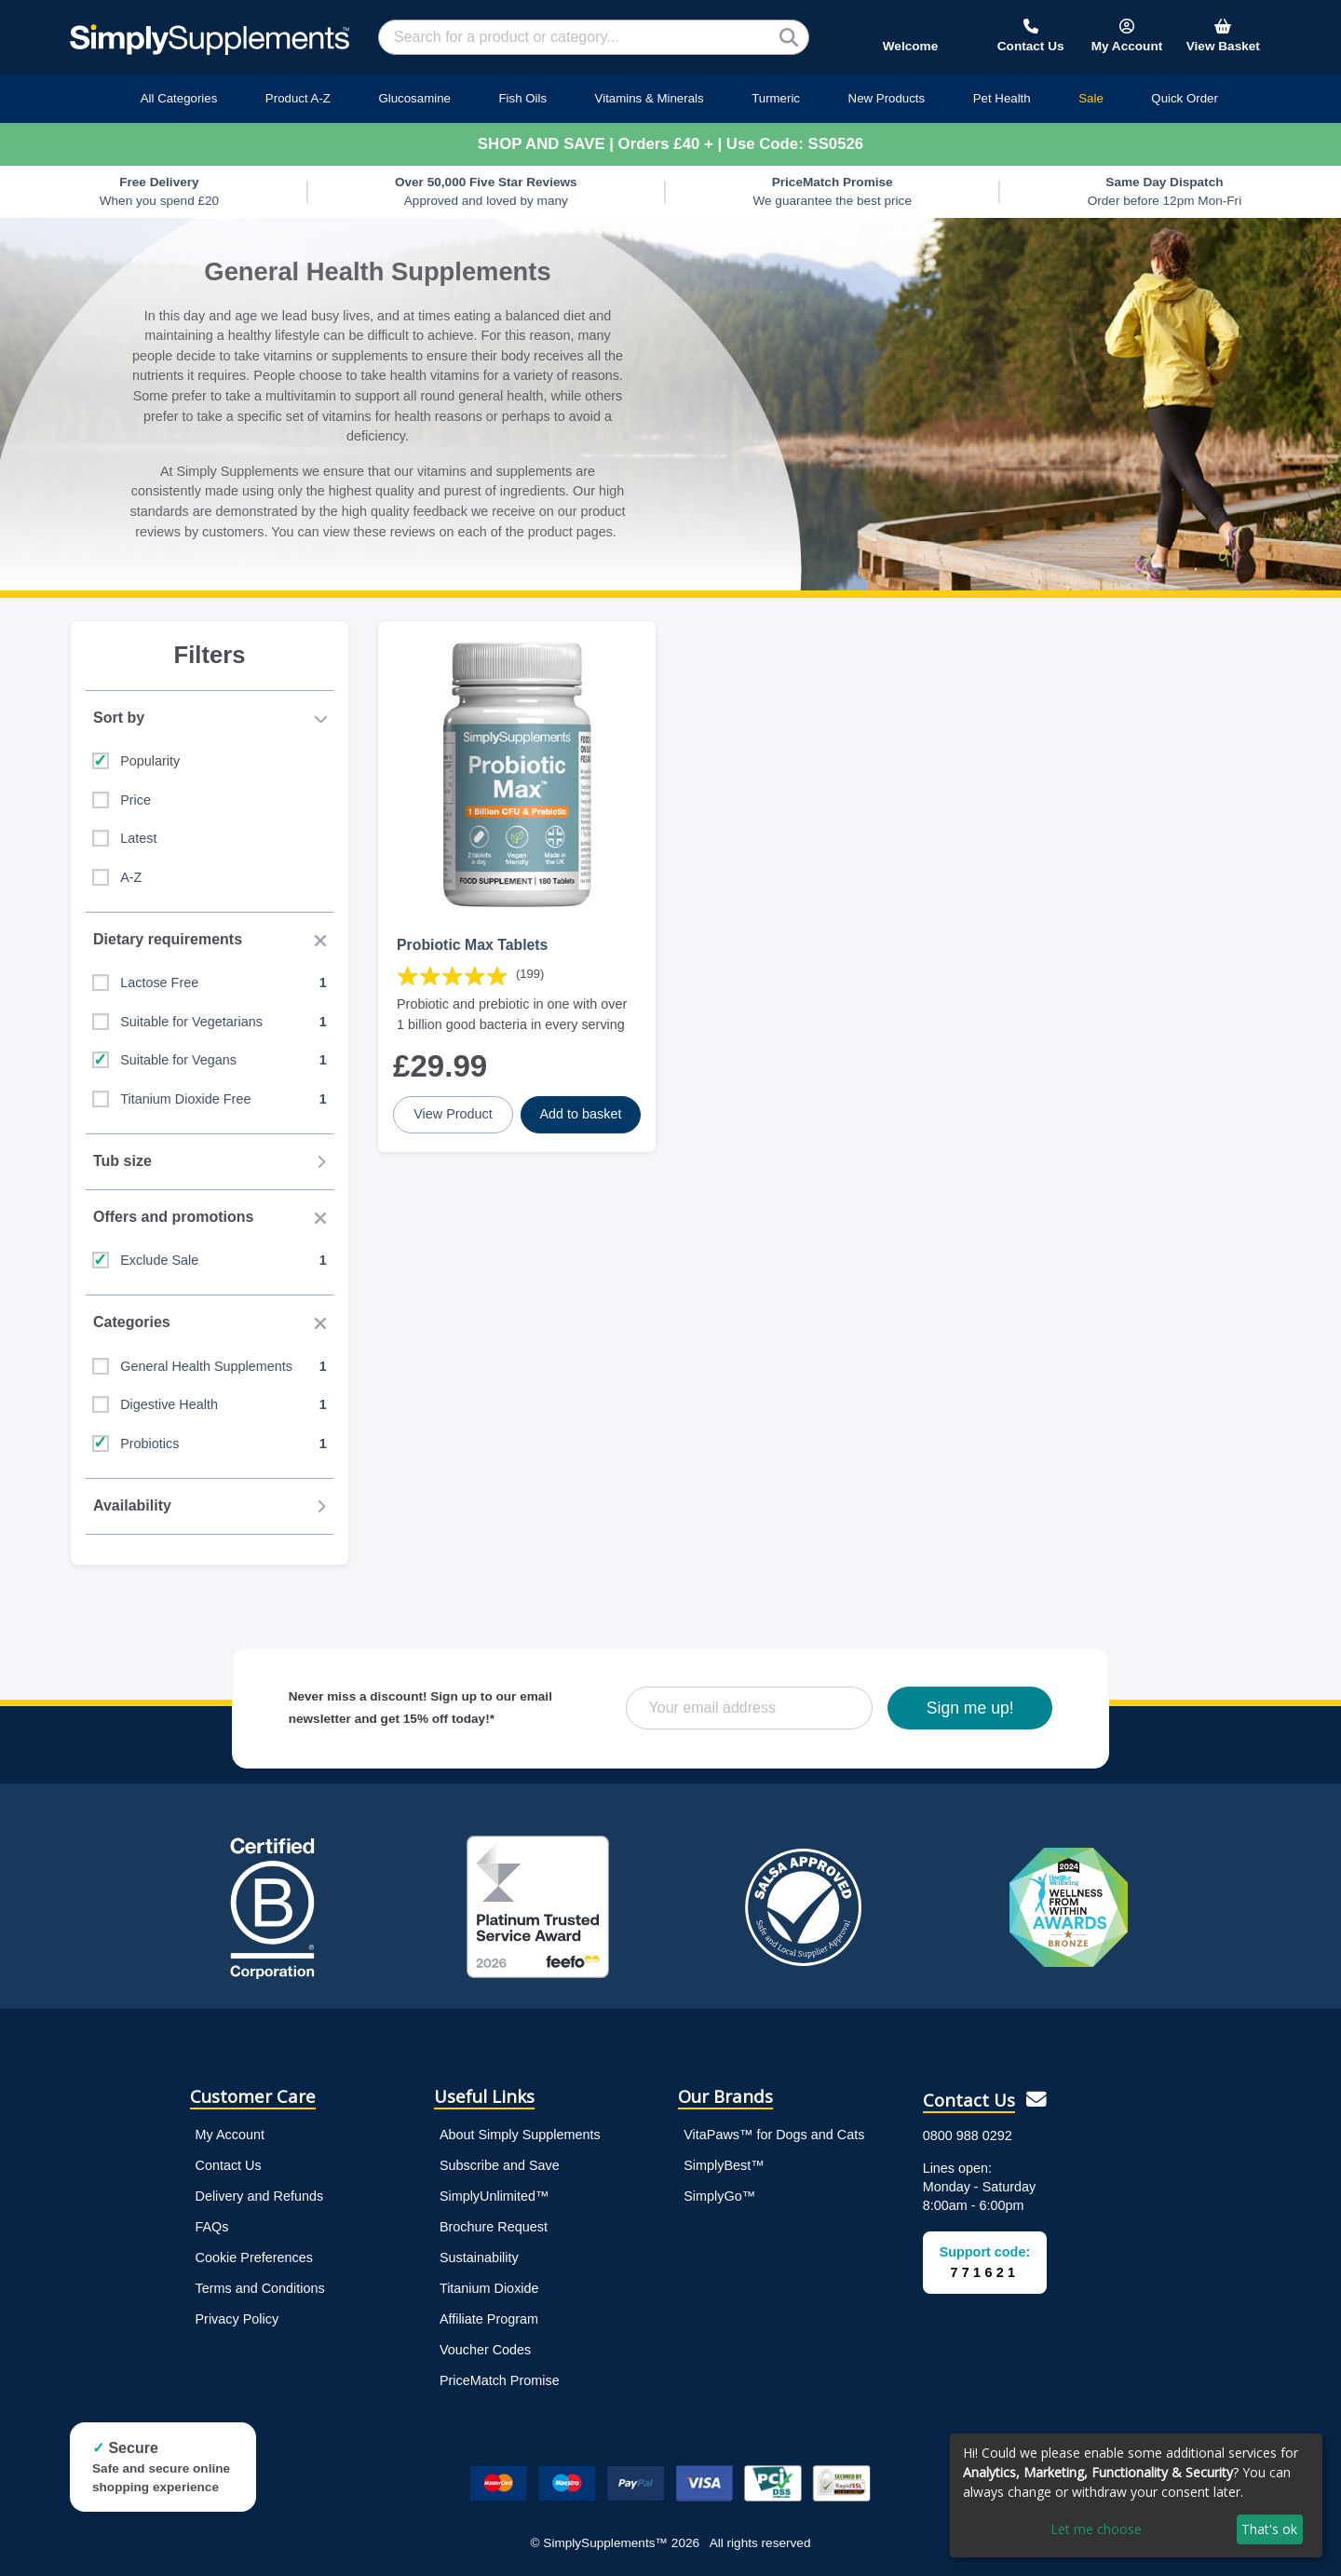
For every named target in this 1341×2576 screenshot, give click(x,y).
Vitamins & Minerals (649, 98)
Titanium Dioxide (489, 2288)
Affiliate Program (489, 2319)
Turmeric (776, 98)
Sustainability (479, 2257)
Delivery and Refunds (260, 2196)
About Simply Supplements (520, 2134)
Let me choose (1096, 2529)
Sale (1091, 98)
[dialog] (1136, 2495)
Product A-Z (298, 98)
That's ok (1269, 2529)
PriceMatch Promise (500, 2380)
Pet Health (1002, 98)
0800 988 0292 (967, 2135)
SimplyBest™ (724, 2165)
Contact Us (229, 2165)
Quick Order (1184, 98)
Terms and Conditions (260, 2288)
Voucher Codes (485, 2349)
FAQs (212, 2226)
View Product (453, 1113)
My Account (230, 2134)
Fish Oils (522, 98)
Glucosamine (414, 98)
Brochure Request (494, 2226)
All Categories (179, 98)
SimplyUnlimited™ (494, 2196)
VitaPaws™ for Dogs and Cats (774, 2134)
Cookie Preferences (254, 2257)
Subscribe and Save (500, 2165)
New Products (887, 98)
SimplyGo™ (719, 2196)
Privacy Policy (237, 2319)
